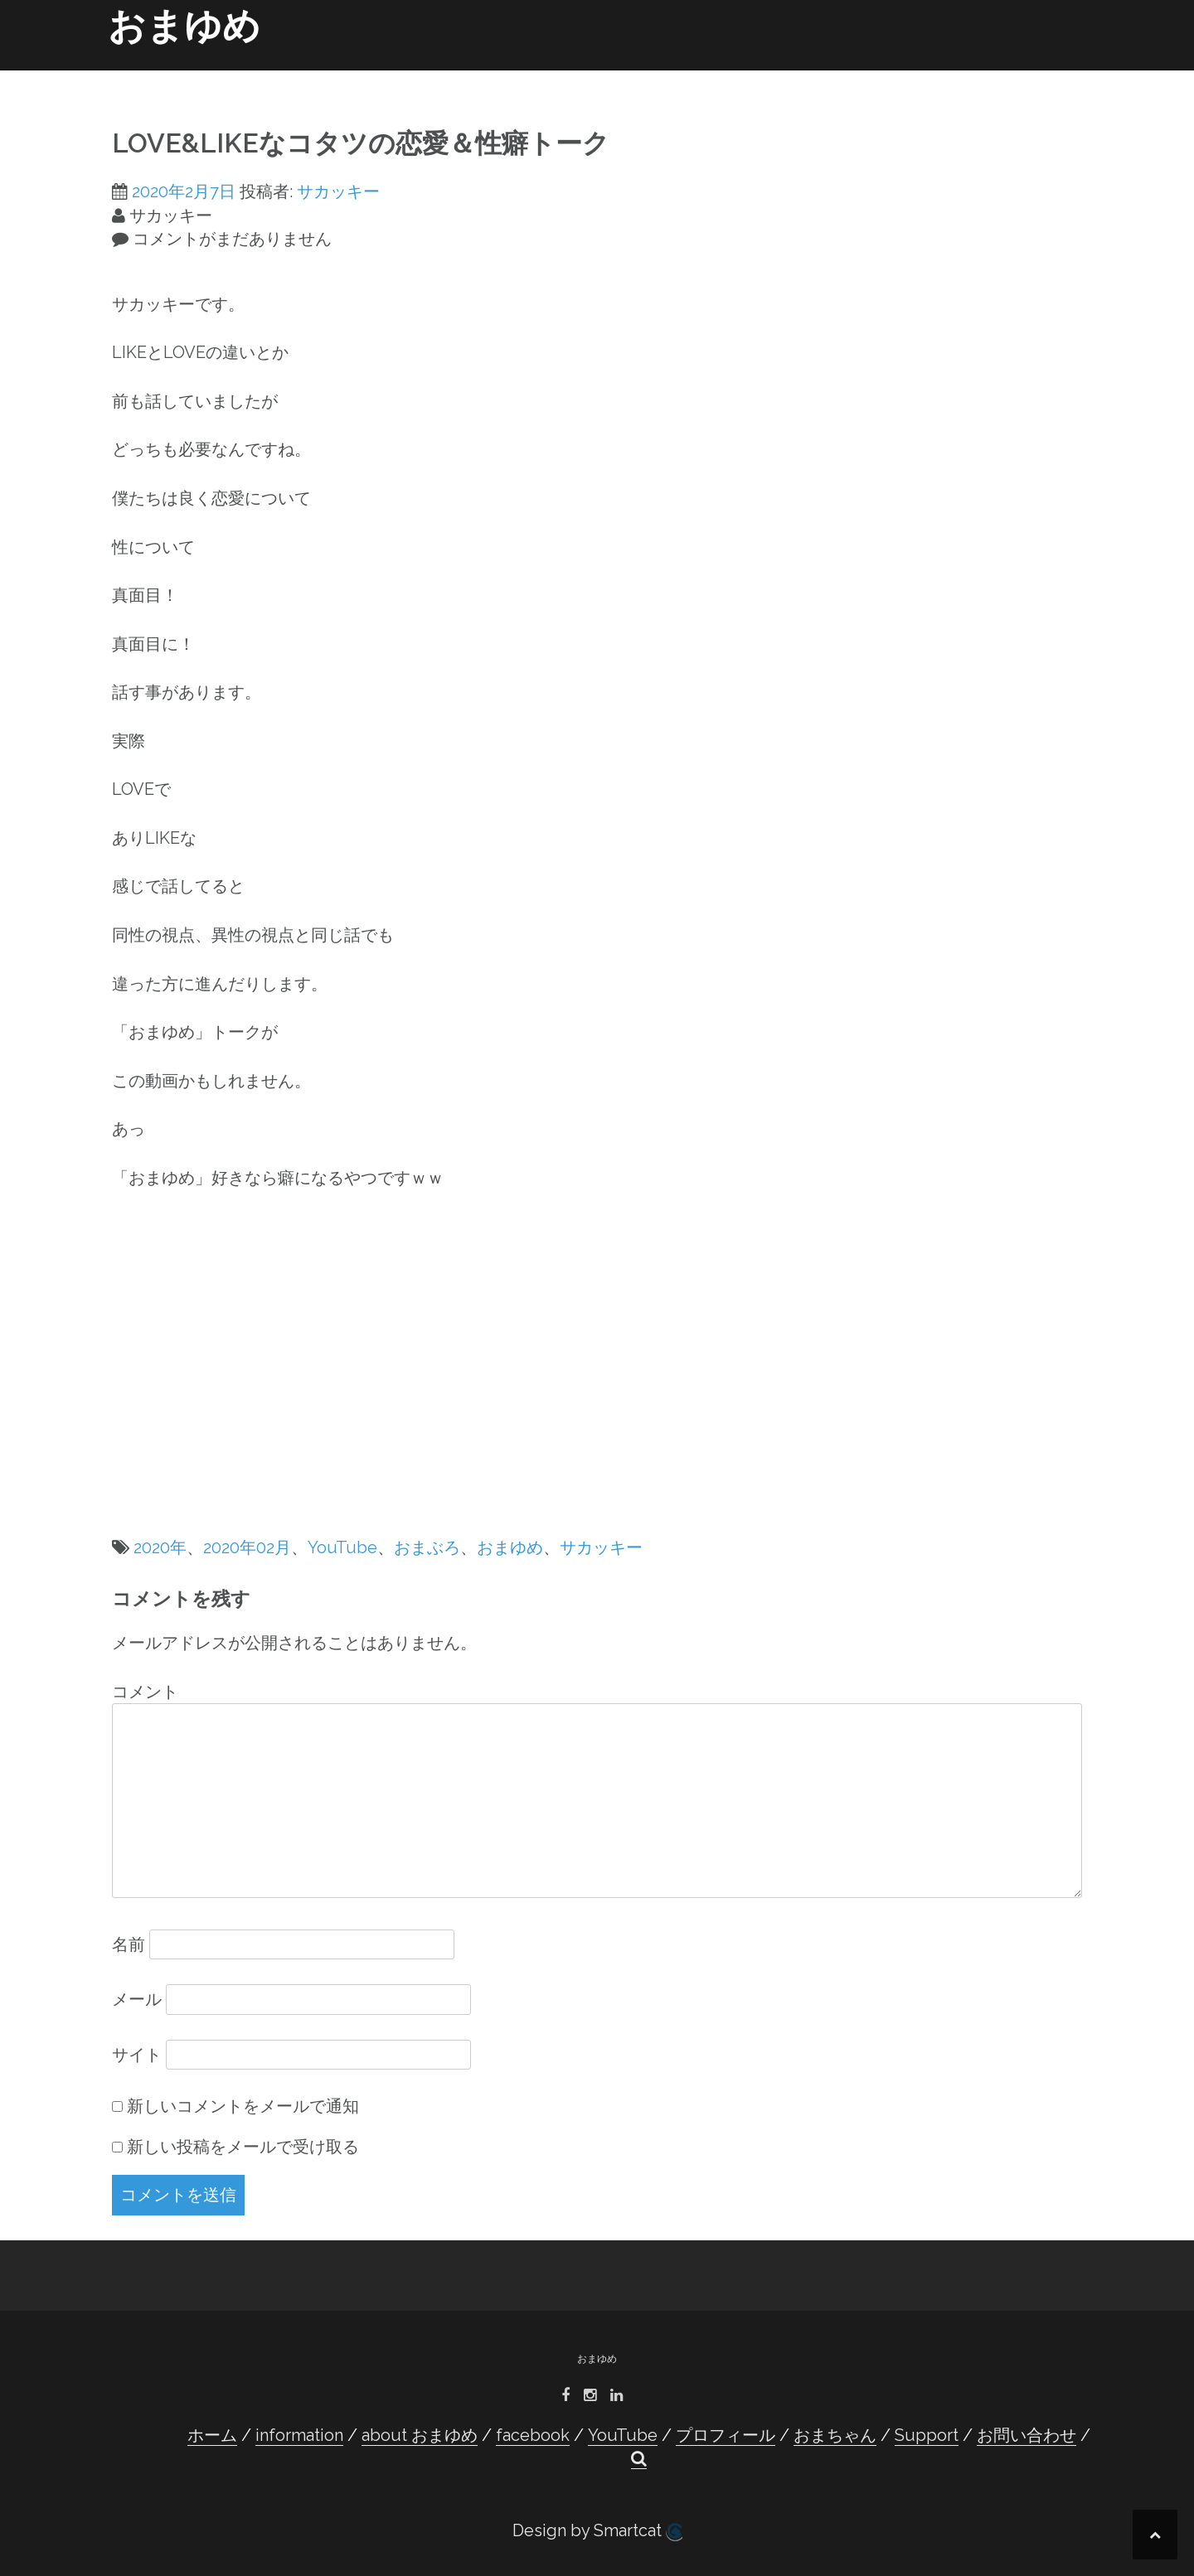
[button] (1060, 80)
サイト (137, 2055)
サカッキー (338, 191)
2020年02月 (247, 1547)
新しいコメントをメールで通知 (243, 2106)
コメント (145, 1692)
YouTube (647, 76)
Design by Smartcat (597, 2530)
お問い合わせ (999, 76)
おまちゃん (842, 76)
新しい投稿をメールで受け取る (243, 2147)
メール (137, 1999)
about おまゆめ (472, 76)
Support (917, 76)
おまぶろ (427, 1547)
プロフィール (730, 76)
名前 (128, 1944)
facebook (568, 76)
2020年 (160, 1547)
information (369, 76)
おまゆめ (184, 26)
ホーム (292, 76)
